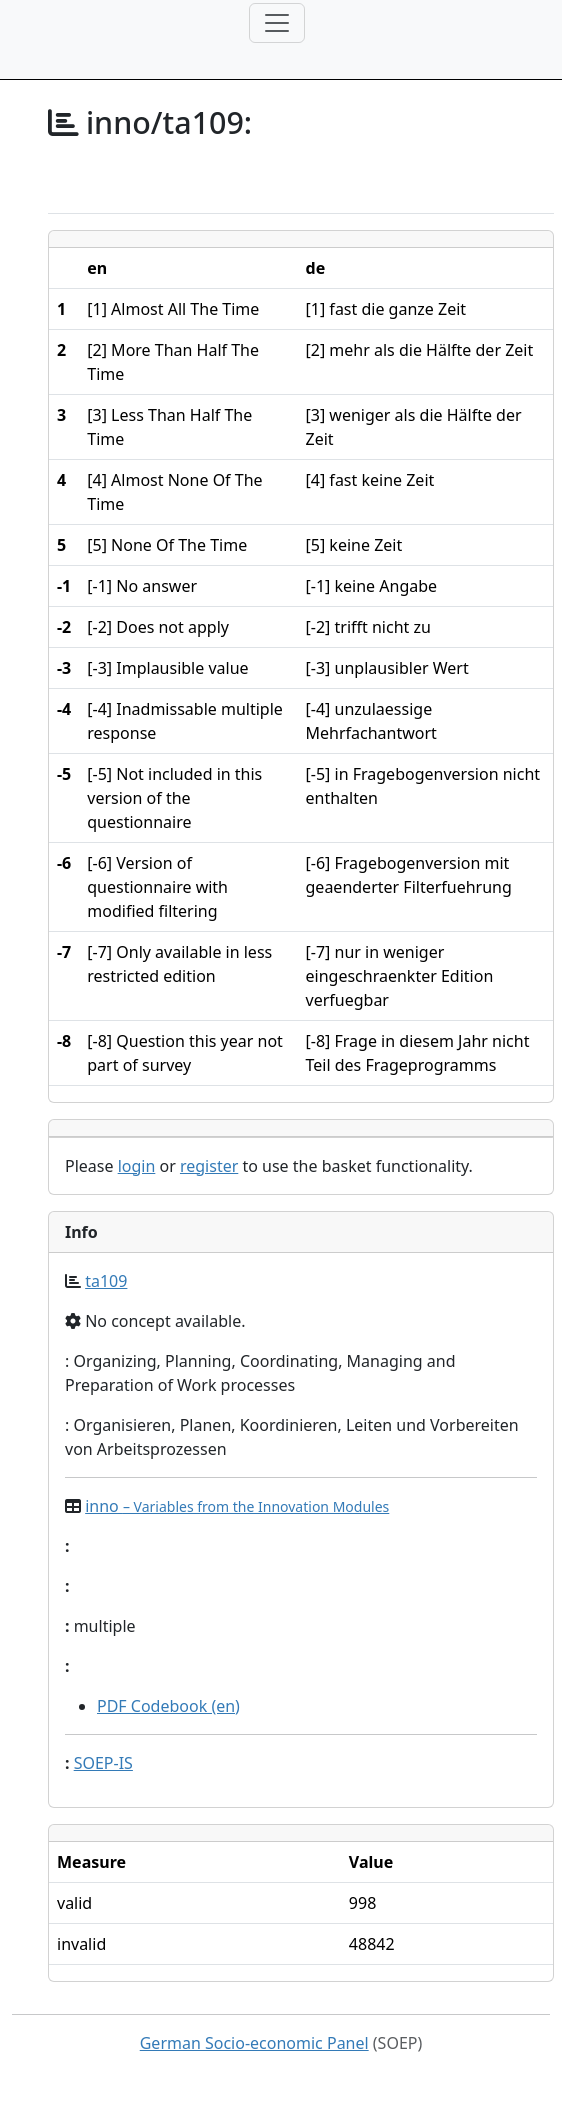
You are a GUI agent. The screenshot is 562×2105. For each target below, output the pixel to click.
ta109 (106, 1281)
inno (237, 1506)
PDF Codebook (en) (168, 1706)
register (209, 1166)
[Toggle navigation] (277, 23)
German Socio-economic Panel (254, 2043)
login (137, 1166)
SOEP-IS (103, 1763)
